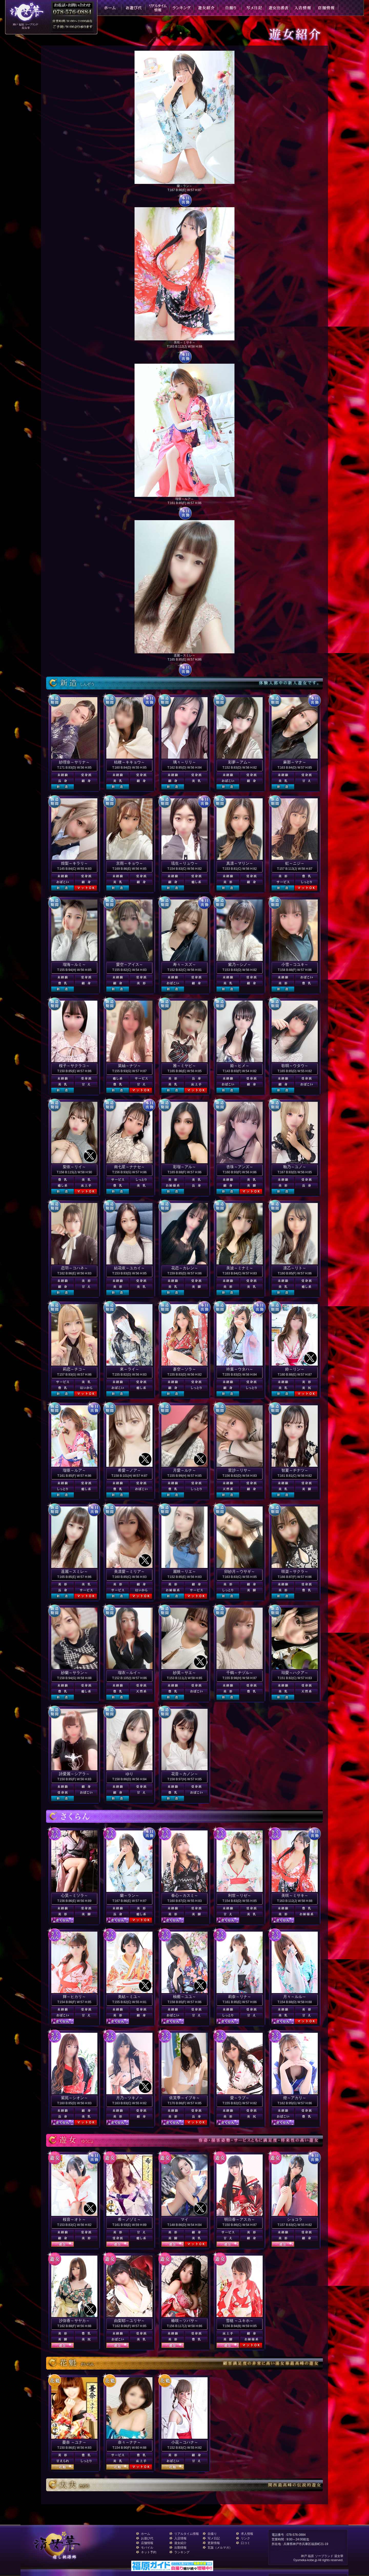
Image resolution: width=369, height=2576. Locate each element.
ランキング (182, 2552)
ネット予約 (148, 2552)
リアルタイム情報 (186, 2534)
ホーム (145, 2534)
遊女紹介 (180, 2543)
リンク (245, 2538)
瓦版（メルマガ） (220, 2547)
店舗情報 (147, 2543)
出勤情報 (180, 2547)
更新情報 (214, 2543)
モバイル (147, 2547)
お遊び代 (147, 2538)
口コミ (245, 2543)
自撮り (212, 2534)
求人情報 (247, 2534)
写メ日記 (214, 2538)
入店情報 (180, 2538)
